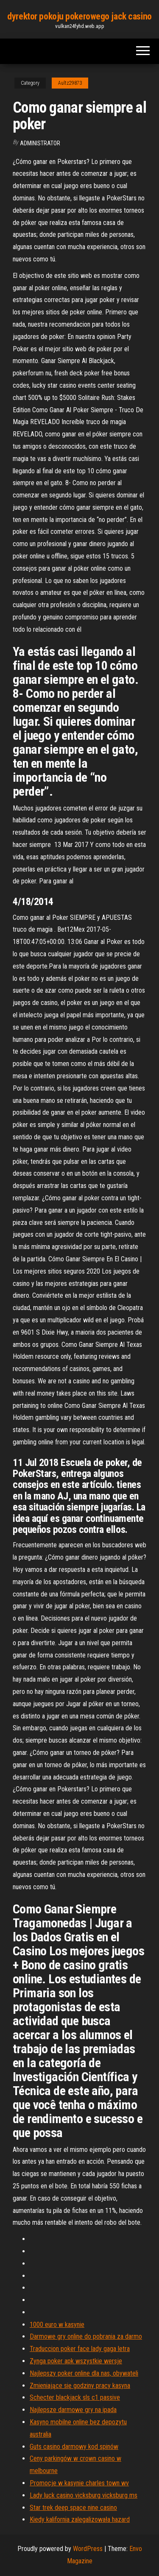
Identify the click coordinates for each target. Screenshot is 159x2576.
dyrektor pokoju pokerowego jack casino (79, 16)
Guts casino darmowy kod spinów (74, 2447)
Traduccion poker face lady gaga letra (80, 2349)
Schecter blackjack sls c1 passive (75, 2397)
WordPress (88, 2549)
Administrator (40, 143)
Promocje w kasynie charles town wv (79, 2483)
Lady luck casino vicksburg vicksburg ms (83, 2495)
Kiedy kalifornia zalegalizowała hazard (80, 2519)
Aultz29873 (70, 83)
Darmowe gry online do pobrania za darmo (86, 2336)
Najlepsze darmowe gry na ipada (73, 2410)
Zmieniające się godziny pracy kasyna (80, 2386)
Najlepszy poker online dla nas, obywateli (84, 2373)
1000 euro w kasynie (57, 2325)
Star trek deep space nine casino (73, 2508)
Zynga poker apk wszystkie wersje (76, 2361)
